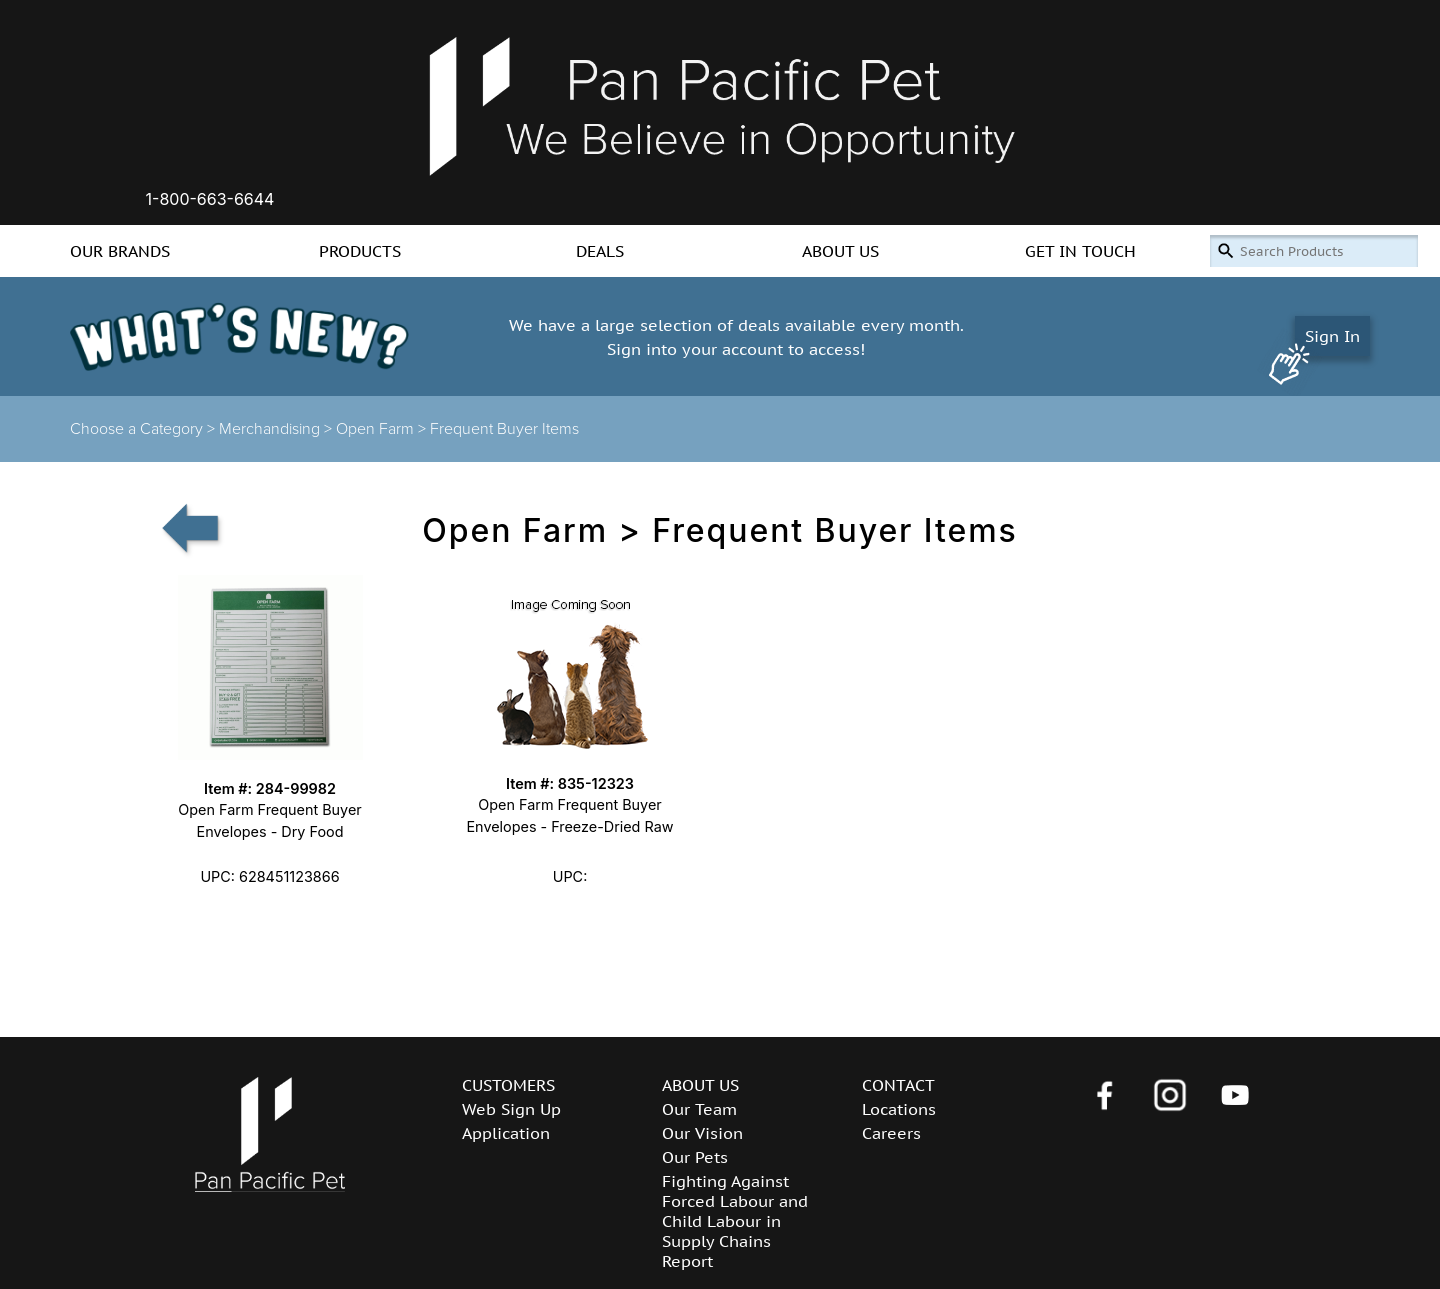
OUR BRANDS (120, 251)
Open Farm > (383, 429)
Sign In (1332, 336)
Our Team (699, 1109)
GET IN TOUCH (1080, 251)
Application (506, 1133)
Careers (891, 1133)
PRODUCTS (360, 251)
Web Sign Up (511, 1109)
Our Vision (702, 1133)
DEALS (600, 251)
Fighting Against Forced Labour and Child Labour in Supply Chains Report (735, 1221)
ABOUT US (840, 251)
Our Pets (695, 1157)
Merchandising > (277, 429)
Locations (899, 1109)
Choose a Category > (144, 429)
